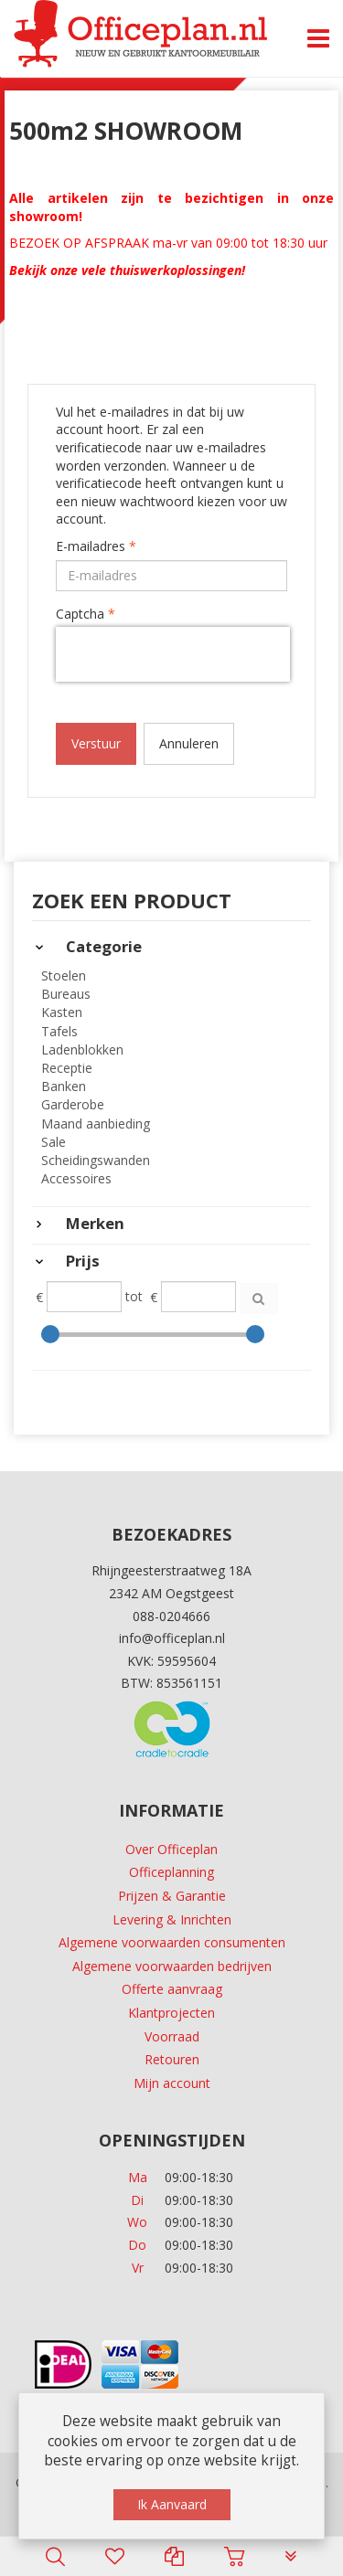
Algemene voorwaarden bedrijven (172, 1966)
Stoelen (63, 975)
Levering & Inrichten (172, 1919)
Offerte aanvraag (172, 1989)
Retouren (172, 2059)
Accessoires (76, 1178)
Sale (53, 1141)
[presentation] (173, 654)
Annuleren (189, 743)
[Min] (84, 1296)
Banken (63, 1086)
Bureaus (66, 993)
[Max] (198, 1296)
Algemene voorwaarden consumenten (172, 1942)
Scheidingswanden (95, 1160)
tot (134, 1296)
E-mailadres (96, 546)
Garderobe (72, 1104)
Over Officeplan (171, 1849)
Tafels (59, 1031)
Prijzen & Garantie (172, 1895)
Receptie (66, 1067)
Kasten (61, 1012)
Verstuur (96, 743)
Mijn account (172, 2083)
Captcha (85, 613)
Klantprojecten (171, 2012)
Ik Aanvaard (172, 2504)
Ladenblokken (82, 1049)
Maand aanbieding (95, 1123)
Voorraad (172, 2036)
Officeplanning (171, 1872)
